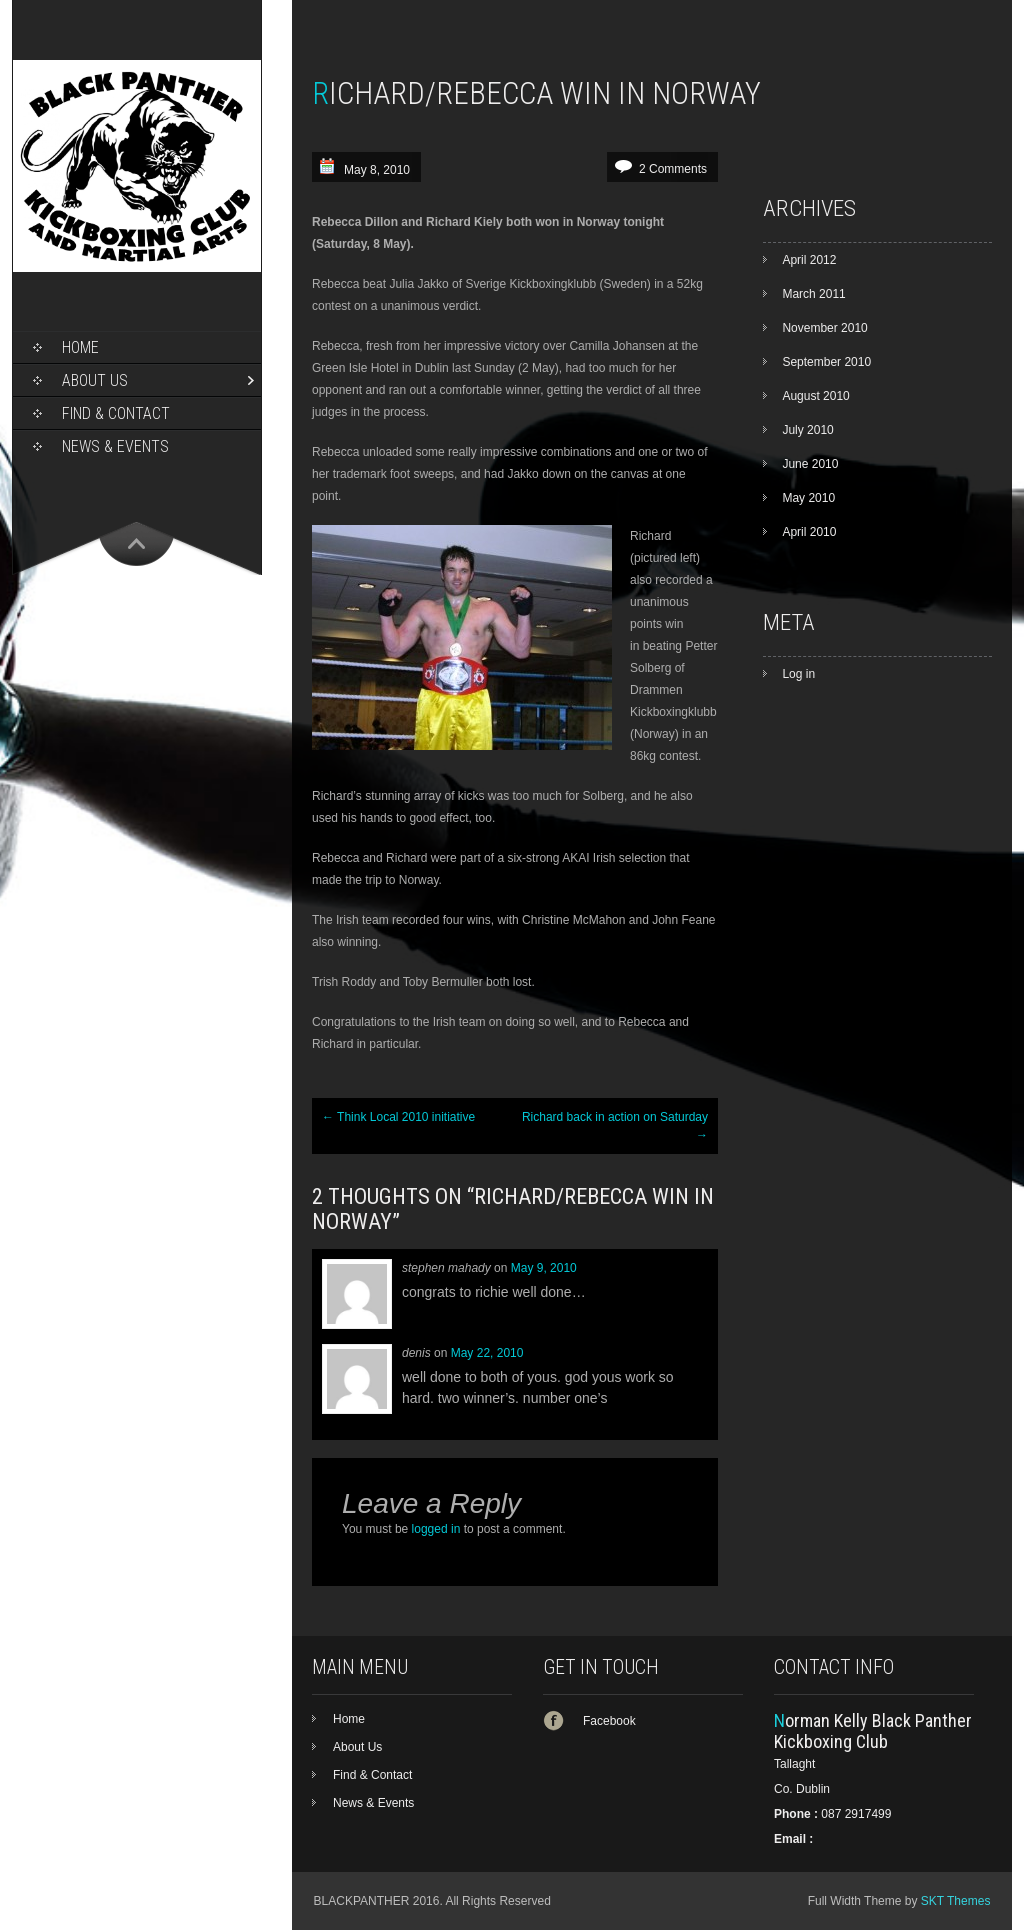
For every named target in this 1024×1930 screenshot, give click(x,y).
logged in (436, 1529)
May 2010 (808, 498)
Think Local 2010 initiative (398, 1117)
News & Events (115, 446)
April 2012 (809, 260)
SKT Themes (956, 1901)
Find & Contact (116, 413)
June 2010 (810, 464)
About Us (95, 380)
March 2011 (813, 294)
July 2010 (807, 430)
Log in (798, 674)
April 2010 (809, 532)
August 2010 (815, 396)
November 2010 (824, 328)
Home (80, 347)
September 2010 (826, 362)
